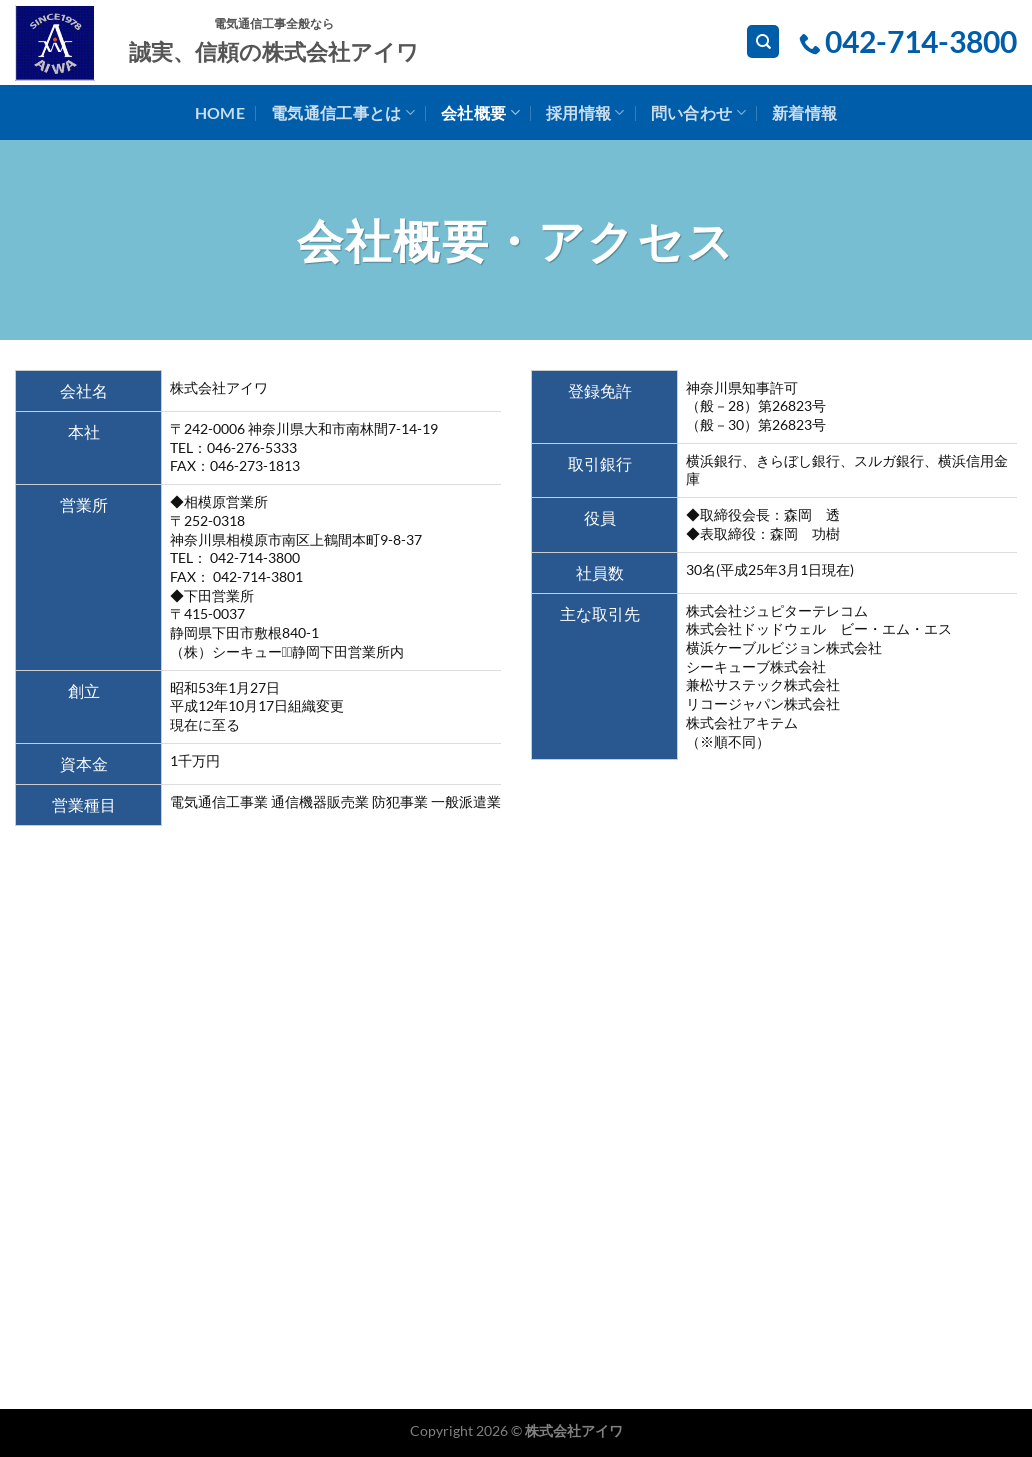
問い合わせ (698, 113)
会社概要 (480, 113)
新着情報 (804, 112)
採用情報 (585, 113)
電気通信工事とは (343, 113)
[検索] (763, 41)
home (220, 112)
